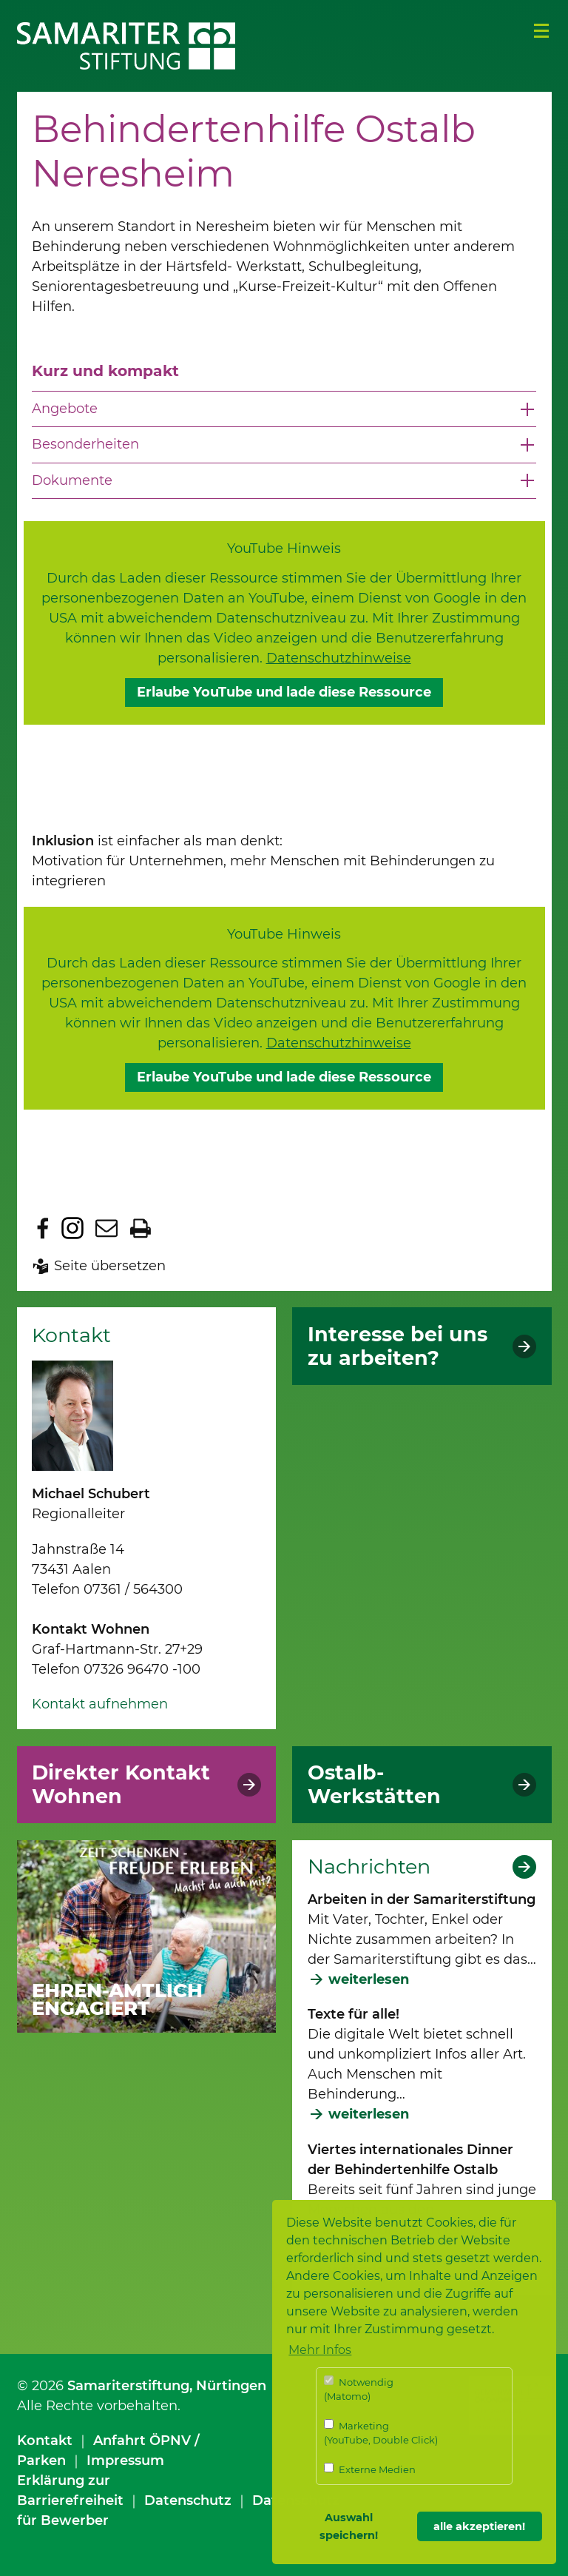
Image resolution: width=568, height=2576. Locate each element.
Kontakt (44, 2440)
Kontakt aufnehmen (100, 1704)
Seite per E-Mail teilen (106, 1228)
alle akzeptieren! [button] (479, 2526)
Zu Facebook (43, 1228)
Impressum (125, 2460)
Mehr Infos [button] (319, 2350)
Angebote (65, 408)
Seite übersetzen (110, 1266)
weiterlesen (368, 1979)
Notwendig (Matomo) (358, 2389)
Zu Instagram (72, 1228)
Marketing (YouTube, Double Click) (381, 2432)
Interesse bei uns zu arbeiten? (397, 1346)
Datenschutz (187, 2500)
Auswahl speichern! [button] (349, 2526)
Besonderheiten (85, 444)
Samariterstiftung (128, 2386)
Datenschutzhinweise (338, 658)
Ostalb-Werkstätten (374, 1784)
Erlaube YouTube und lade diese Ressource (284, 692)
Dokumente (72, 480)
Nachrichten (369, 1867)
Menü (541, 31)
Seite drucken (140, 1228)
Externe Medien (370, 2469)
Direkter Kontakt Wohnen (121, 1784)
